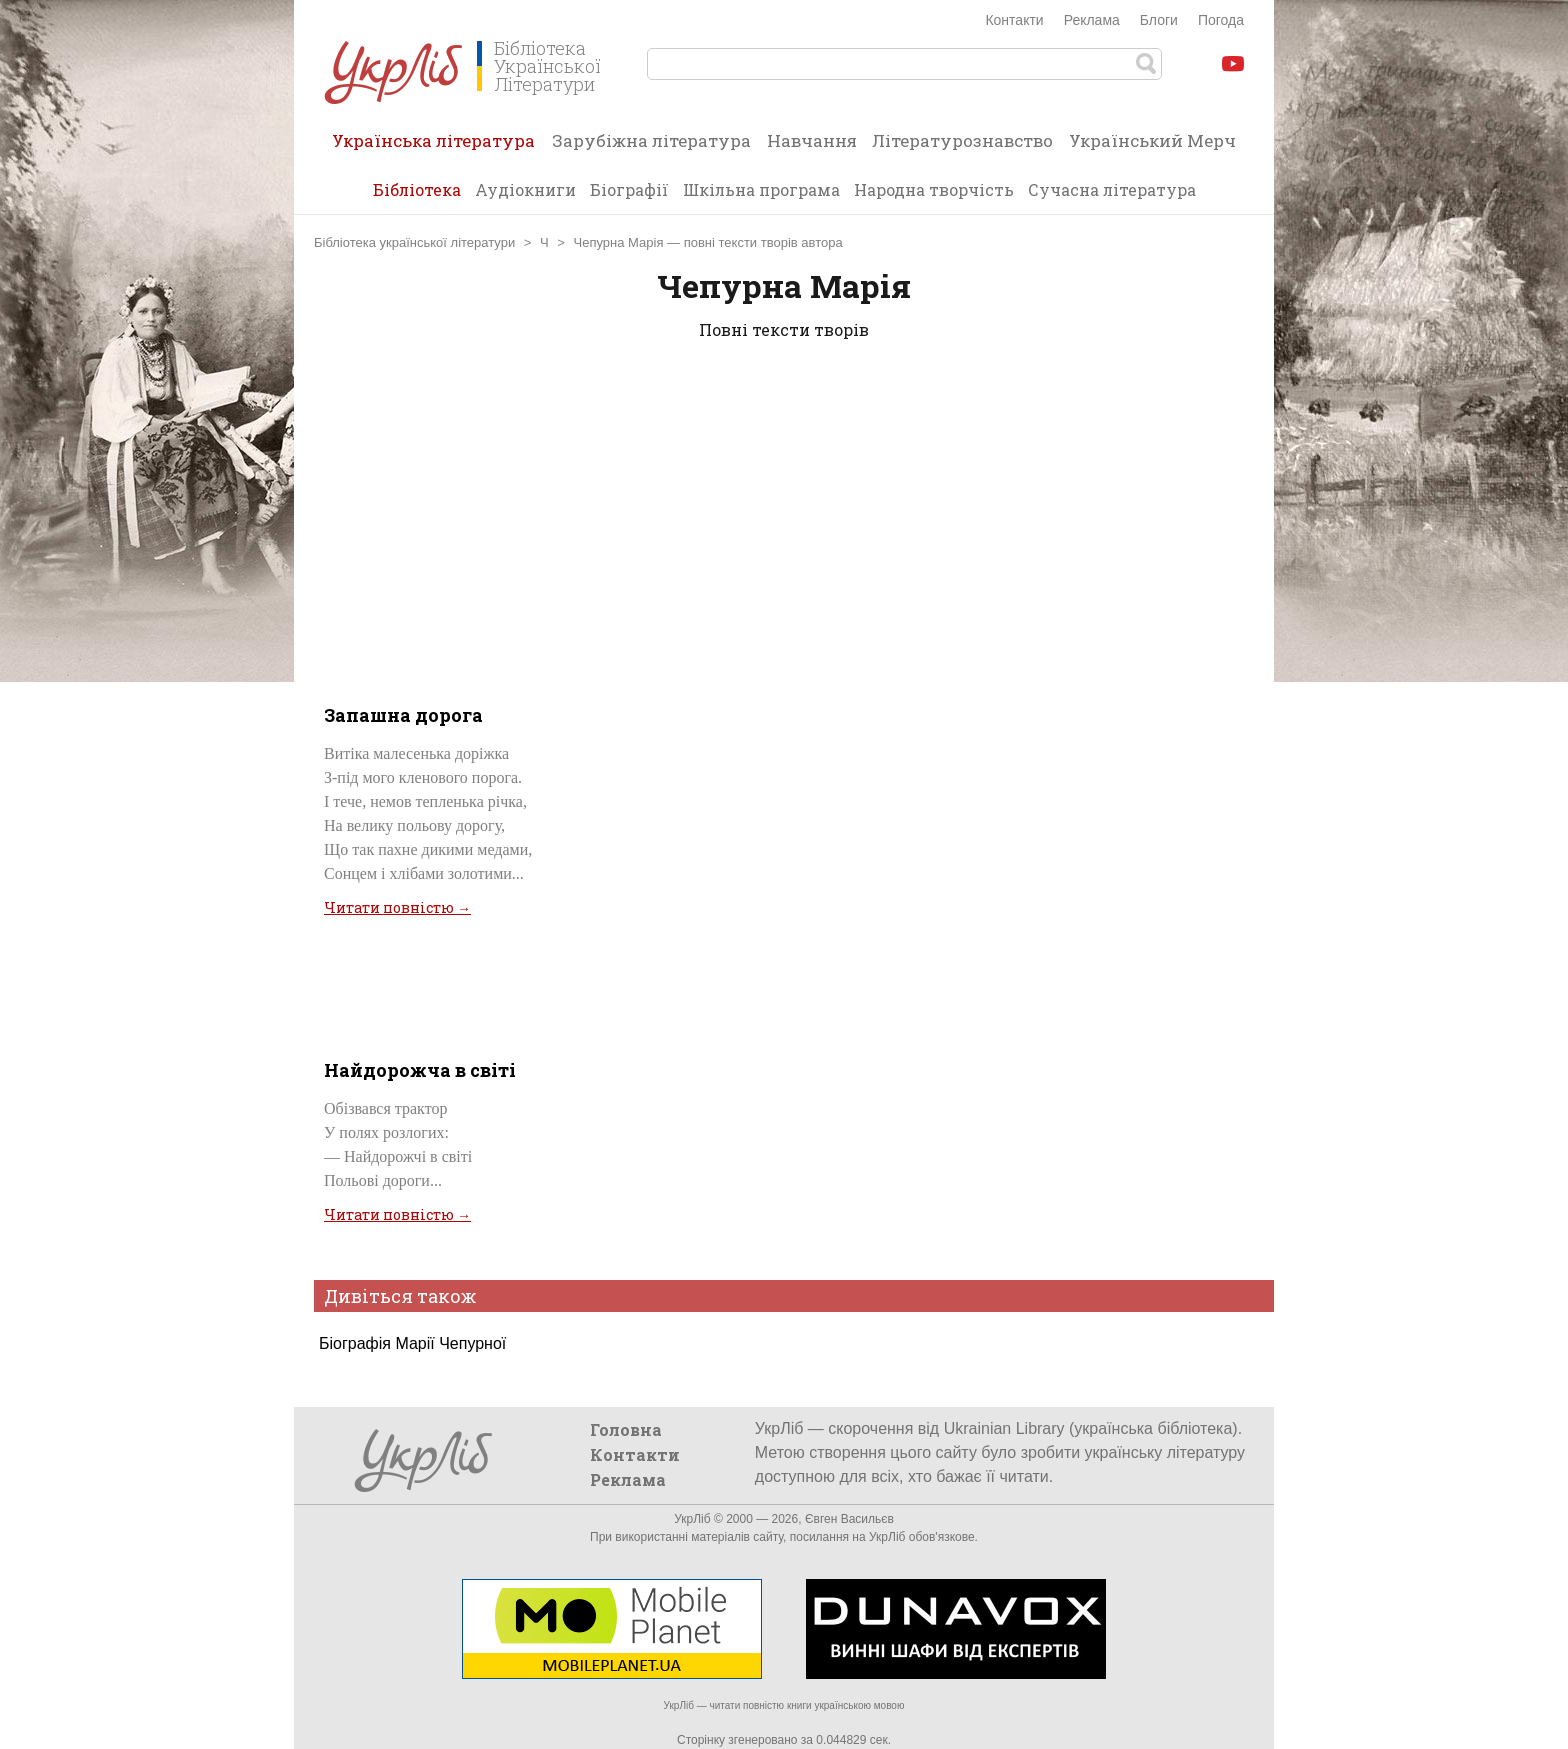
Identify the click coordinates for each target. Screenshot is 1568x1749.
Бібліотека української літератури (414, 242)
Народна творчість (934, 189)
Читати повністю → (397, 907)
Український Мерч (1152, 140)
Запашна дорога (403, 715)
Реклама (1092, 20)
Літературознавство (962, 140)
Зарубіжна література (651, 140)
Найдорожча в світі (420, 1070)
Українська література (433, 147)
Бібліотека (417, 189)
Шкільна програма (761, 189)
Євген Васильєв (849, 1519)
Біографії (629, 189)
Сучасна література (1112, 189)
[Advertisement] (784, 518)
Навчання (812, 140)
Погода (1221, 20)
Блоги (1159, 20)
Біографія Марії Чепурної (412, 1343)
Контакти (1014, 20)
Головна (626, 1429)
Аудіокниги (525, 189)
